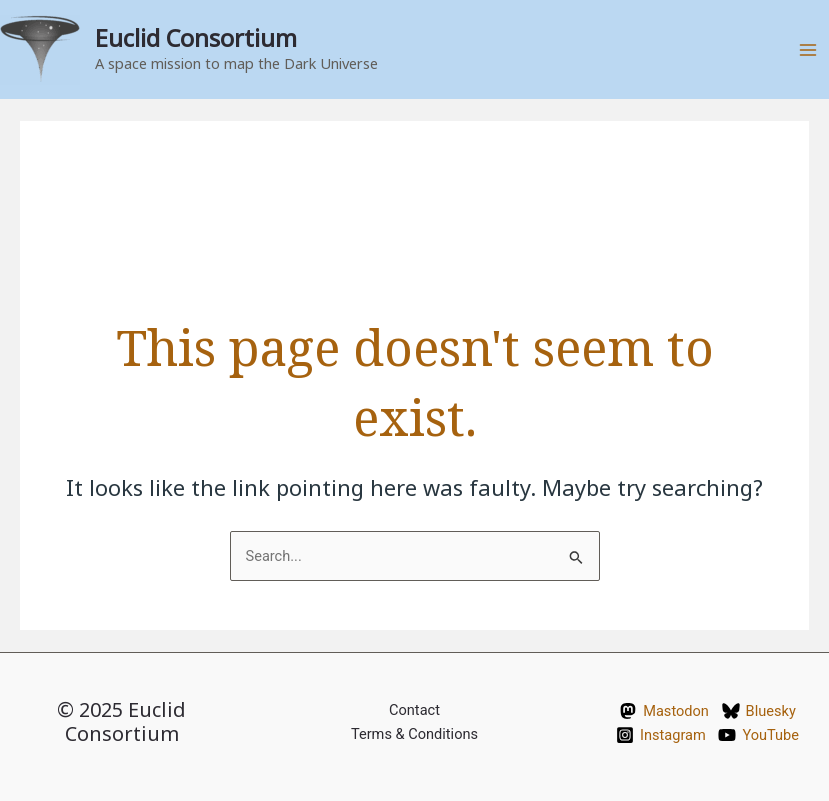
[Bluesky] (759, 711)
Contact (414, 710)
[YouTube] (759, 735)
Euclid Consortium (196, 38)
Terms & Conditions (414, 734)
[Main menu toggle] (808, 50)
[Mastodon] (663, 711)
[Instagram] (660, 735)
